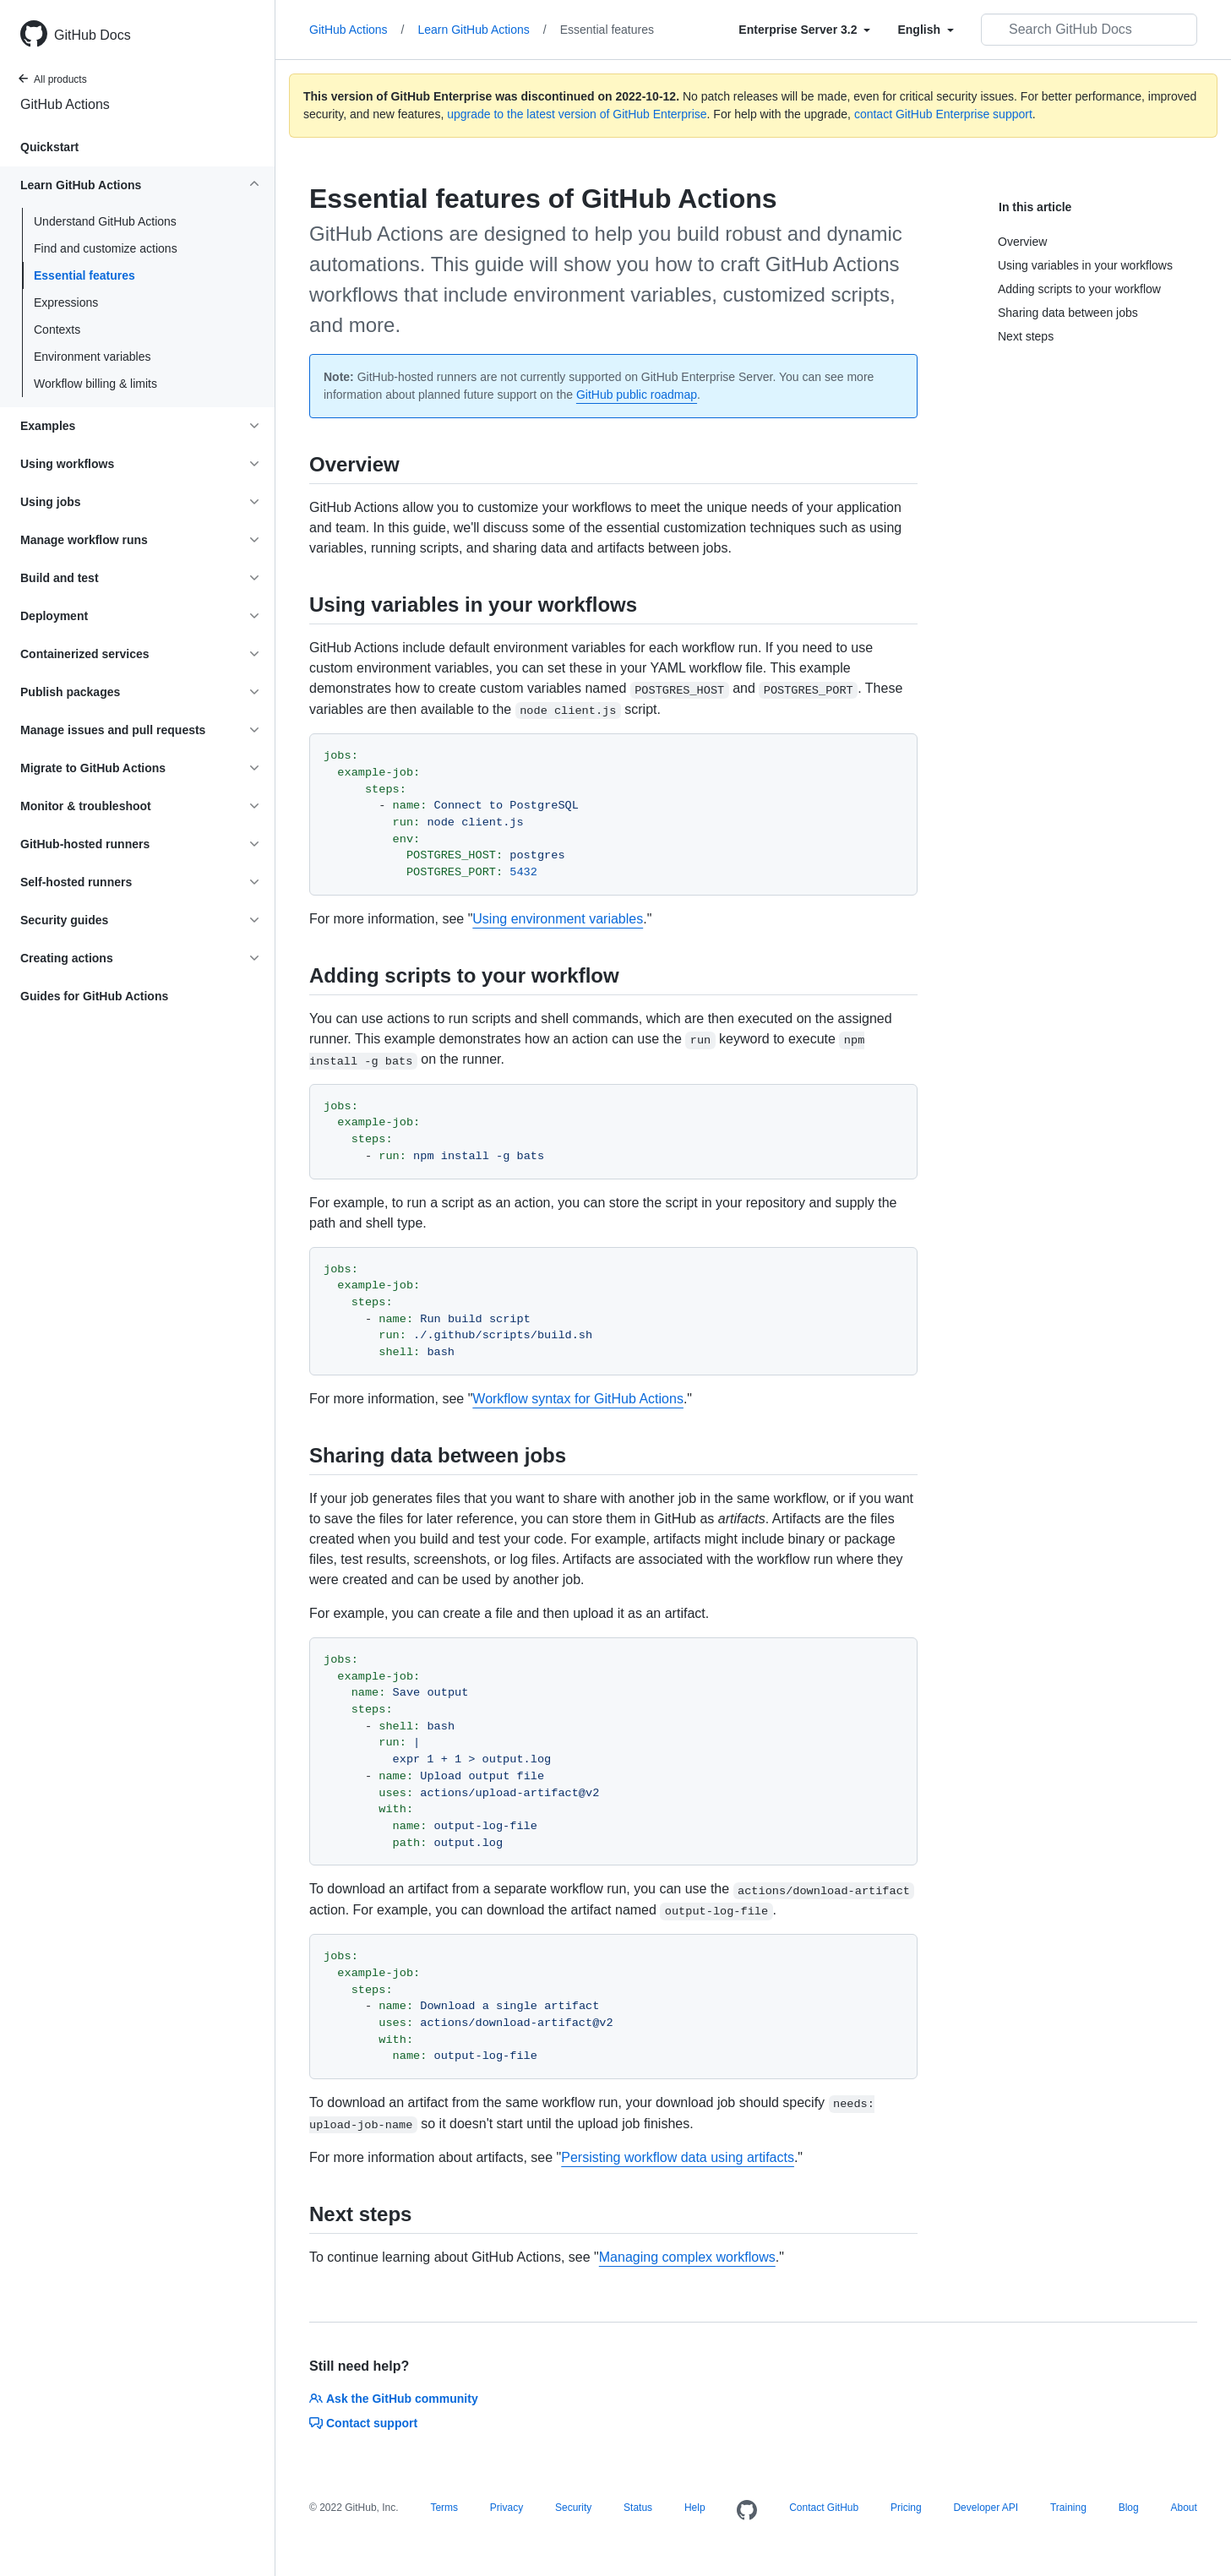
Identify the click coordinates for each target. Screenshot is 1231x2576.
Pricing (906, 2507)
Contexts (57, 329)
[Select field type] (804, 29)
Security (573, 2507)
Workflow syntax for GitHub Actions (578, 1398)
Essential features (84, 275)
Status (638, 2507)
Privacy (506, 2507)
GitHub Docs (92, 35)
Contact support (363, 2423)
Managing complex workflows (687, 2257)
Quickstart (49, 147)
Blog (1129, 2507)
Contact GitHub (823, 2507)
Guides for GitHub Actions (94, 996)
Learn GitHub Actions (482, 29)
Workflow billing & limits (95, 383)
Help (694, 2507)
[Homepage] (747, 2511)
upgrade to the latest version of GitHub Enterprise (576, 114)
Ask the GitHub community (393, 2398)
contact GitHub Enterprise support (943, 114)
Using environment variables (557, 919)
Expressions (66, 302)
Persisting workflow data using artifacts (677, 2157)
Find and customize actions (105, 248)
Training (1068, 2507)
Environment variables (92, 356)
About (1183, 2507)
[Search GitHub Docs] (1089, 30)
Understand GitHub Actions (105, 221)
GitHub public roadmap (636, 394)
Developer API (985, 2507)
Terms (444, 2507)
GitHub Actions (65, 104)
